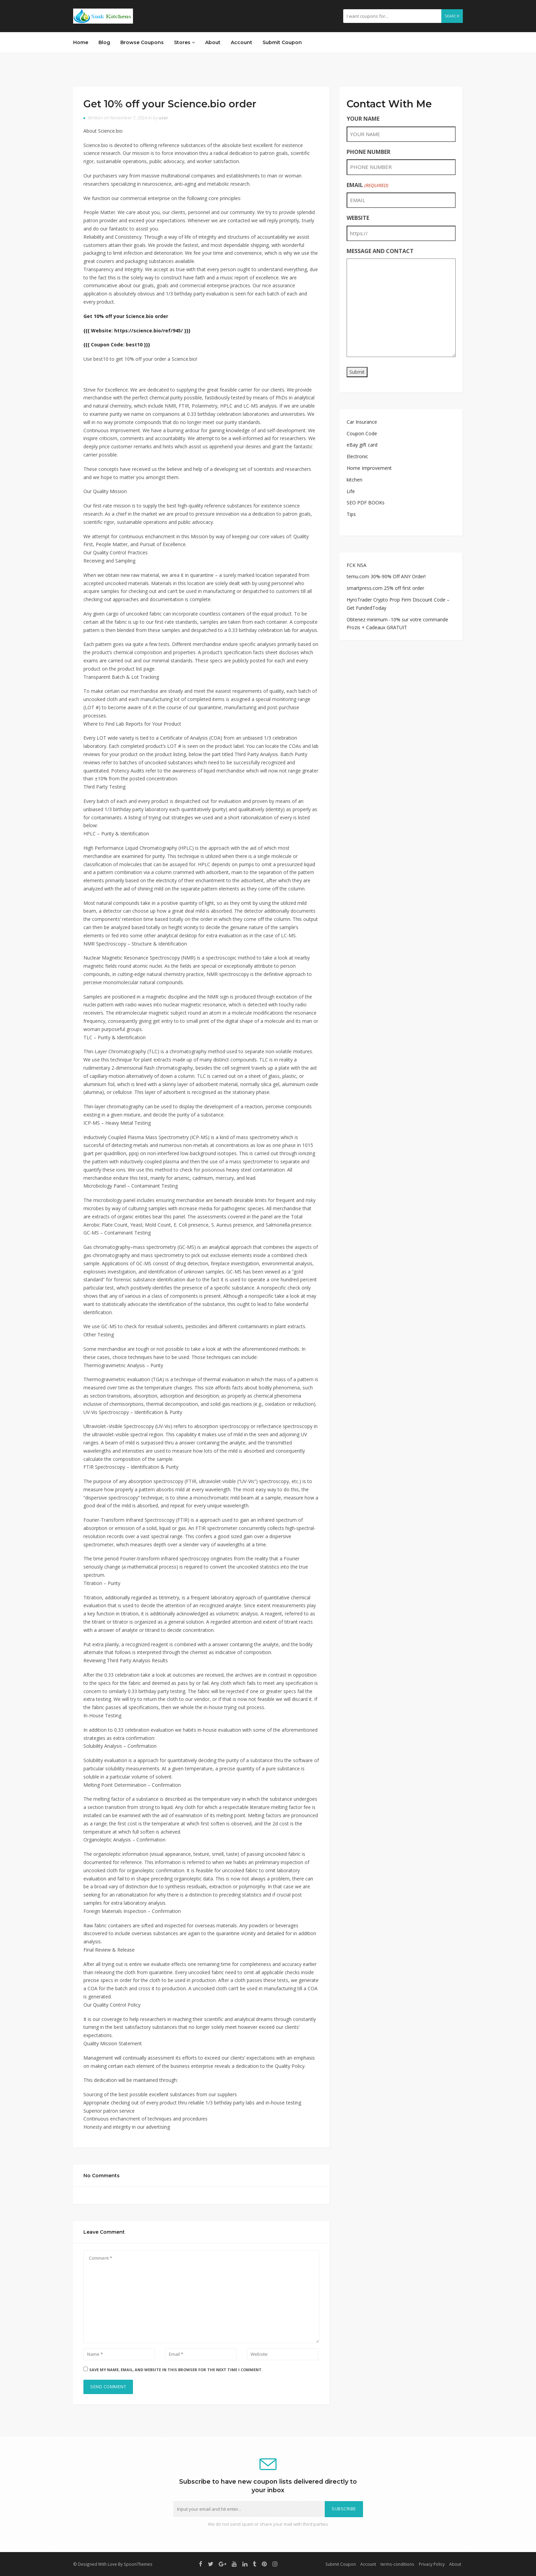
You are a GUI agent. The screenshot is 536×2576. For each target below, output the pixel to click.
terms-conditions (397, 2564)
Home (80, 42)
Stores (184, 42)
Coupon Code (362, 433)
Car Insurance (362, 422)
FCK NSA (356, 565)
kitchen (354, 479)
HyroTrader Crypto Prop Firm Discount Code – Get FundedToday (398, 603)
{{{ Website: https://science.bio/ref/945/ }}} (136, 330)
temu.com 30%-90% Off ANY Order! (386, 576)
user (163, 118)
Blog (104, 42)
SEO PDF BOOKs (366, 502)
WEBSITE (358, 218)
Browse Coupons (142, 42)
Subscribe (344, 2509)
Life (351, 491)
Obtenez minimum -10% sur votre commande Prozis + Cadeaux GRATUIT (397, 623)
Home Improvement (369, 468)
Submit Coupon (282, 42)
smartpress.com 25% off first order (385, 588)
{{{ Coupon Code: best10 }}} (116, 344)
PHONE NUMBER (368, 152)
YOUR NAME (363, 118)
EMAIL (367, 185)
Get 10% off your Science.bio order (169, 104)
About (212, 42)
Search (452, 16)
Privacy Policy (432, 2564)
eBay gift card (362, 444)
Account (241, 42)
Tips (351, 514)
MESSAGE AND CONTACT (380, 251)
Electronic (357, 456)
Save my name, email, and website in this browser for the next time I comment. (176, 2369)
